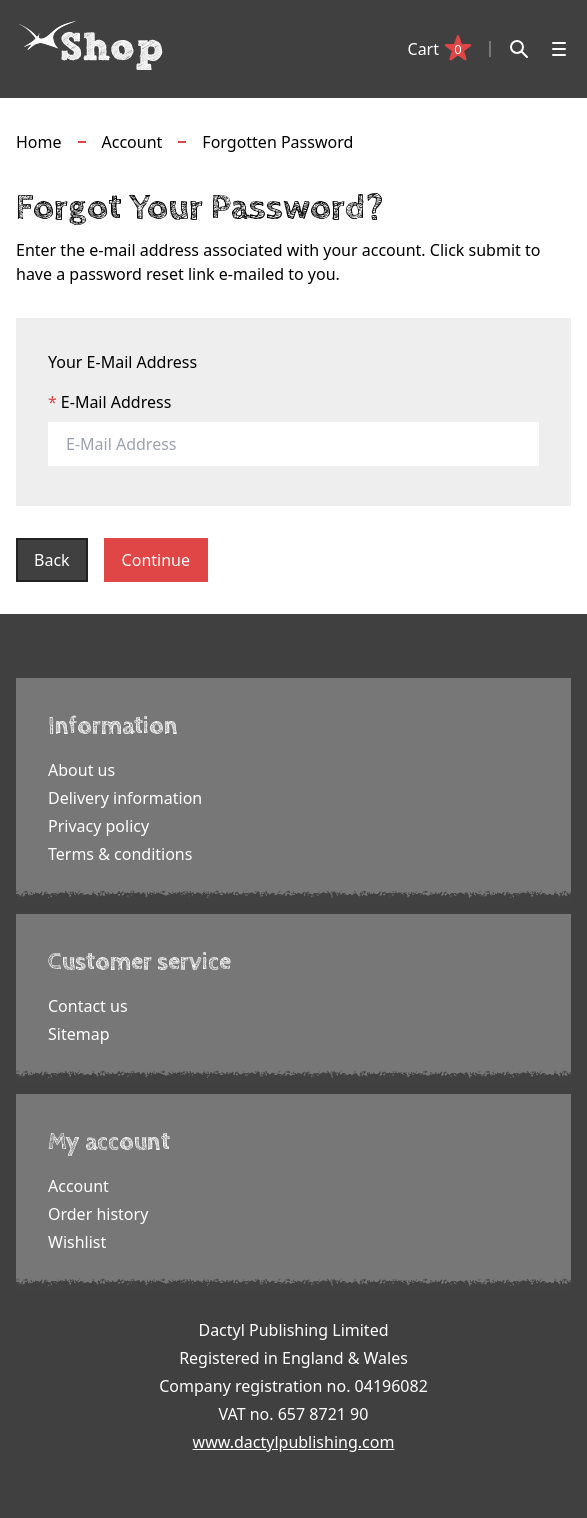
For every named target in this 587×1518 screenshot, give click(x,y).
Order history (98, 1214)
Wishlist (77, 1242)
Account (132, 142)
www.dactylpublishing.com (294, 1442)
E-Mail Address (116, 402)
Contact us (88, 1006)
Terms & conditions (120, 854)
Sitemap (79, 1034)
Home (39, 142)
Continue (156, 560)
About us (81, 770)
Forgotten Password (277, 142)
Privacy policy (98, 826)
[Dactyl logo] (91, 46)
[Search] (519, 49)
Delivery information (125, 798)
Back (52, 560)
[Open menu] (559, 49)
